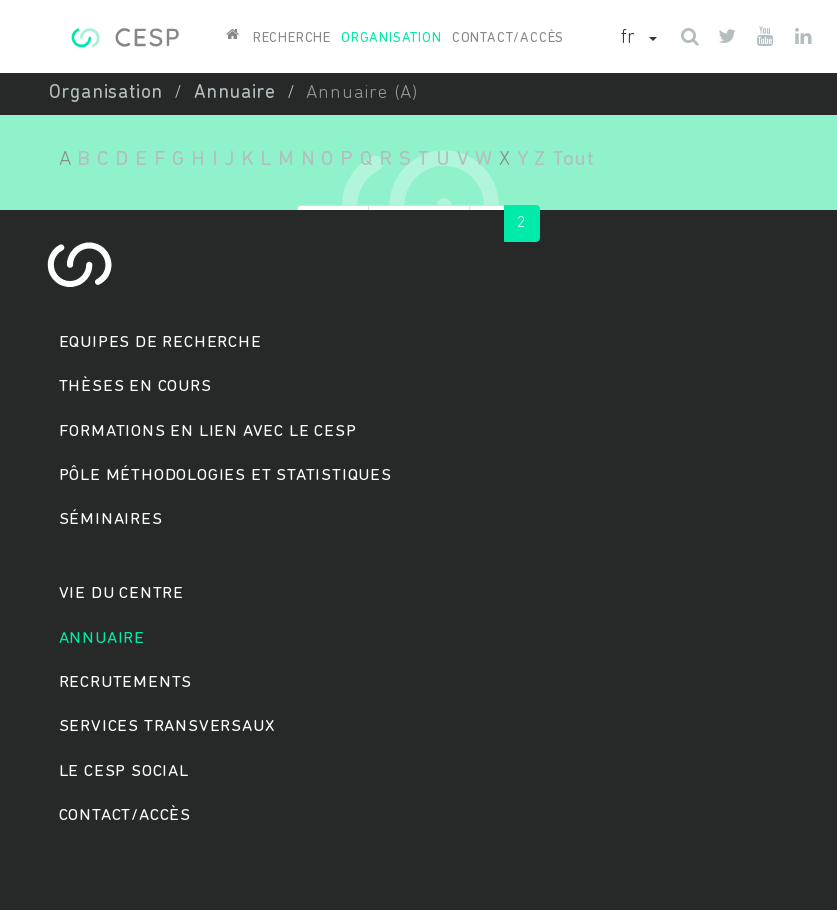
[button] (639, 39)
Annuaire (235, 93)
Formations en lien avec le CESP (208, 431)
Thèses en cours (135, 386)
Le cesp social (124, 771)
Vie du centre (121, 593)
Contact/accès (508, 38)
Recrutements (126, 682)
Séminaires (111, 519)
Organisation (391, 38)
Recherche (292, 38)
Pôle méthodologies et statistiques (225, 475)
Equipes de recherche (160, 342)
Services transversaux (167, 726)
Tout (573, 159)
